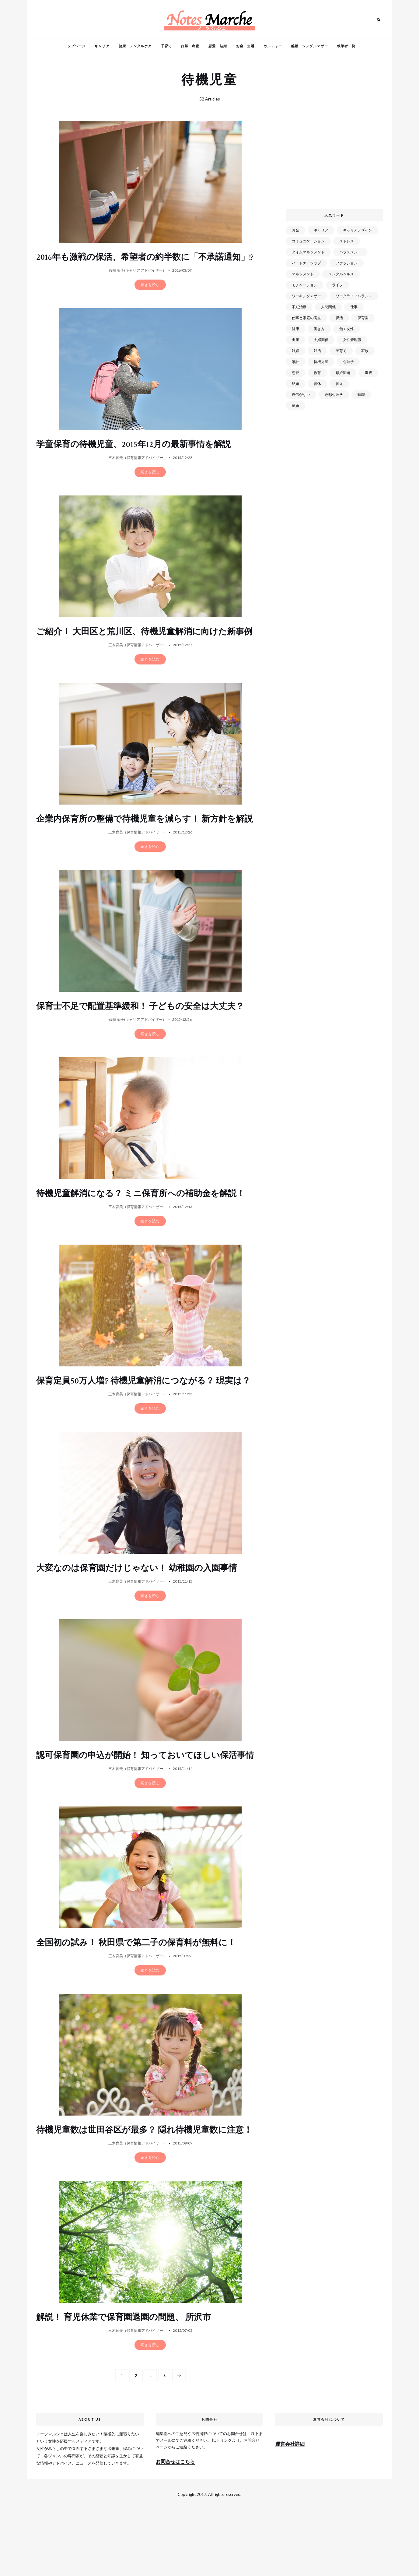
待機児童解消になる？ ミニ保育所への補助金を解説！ (148, 1226)
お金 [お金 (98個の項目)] (295, 230)
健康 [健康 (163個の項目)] (295, 328)
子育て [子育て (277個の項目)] (341, 350)
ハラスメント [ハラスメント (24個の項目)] (350, 252)
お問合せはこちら (175, 2527)
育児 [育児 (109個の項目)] (339, 383)
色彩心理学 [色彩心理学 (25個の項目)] (334, 394)
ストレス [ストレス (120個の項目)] (346, 241)
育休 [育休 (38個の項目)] (317, 383)
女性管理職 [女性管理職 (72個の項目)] (352, 339)
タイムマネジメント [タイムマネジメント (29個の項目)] (308, 252)
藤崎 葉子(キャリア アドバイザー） (137, 281)
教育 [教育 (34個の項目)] (317, 372)
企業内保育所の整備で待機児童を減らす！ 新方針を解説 (147, 846)
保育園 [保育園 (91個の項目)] (363, 317)
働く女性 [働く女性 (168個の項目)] (346, 328)
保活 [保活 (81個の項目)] (339, 317)
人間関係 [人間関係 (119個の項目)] (328, 307)
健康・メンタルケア (135, 46)
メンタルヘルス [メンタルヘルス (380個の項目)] (341, 274)
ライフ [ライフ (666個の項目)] (337, 285)
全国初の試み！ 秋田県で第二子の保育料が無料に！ (143, 1997)
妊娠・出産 (190, 46)
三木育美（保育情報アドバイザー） (137, 468)
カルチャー (273, 46)
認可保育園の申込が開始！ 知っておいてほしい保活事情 (148, 1804)
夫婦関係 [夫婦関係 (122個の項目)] (321, 339)
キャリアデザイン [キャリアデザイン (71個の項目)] (357, 230)
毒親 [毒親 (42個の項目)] (368, 372)
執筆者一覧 (346, 46)
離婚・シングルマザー (309, 46)
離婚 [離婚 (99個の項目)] (295, 405)
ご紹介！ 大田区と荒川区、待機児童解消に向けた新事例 (147, 648)
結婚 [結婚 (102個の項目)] (295, 383)
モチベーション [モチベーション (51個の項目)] (304, 285)
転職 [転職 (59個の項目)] (361, 394)
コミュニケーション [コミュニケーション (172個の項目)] (308, 241)
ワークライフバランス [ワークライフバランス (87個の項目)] (354, 296)
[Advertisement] (335, 160)
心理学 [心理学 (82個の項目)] (348, 361)
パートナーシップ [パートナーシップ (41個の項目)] (306, 263)
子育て (166, 46)
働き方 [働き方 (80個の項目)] (319, 328)
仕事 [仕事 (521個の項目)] (354, 307)
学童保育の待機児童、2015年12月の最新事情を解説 (140, 455)
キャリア (102, 46)
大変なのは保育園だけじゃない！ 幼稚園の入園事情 (143, 1612)
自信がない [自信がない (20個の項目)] (301, 394)
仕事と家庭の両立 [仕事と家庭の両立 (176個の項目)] (306, 317)
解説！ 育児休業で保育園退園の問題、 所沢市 (129, 2383)
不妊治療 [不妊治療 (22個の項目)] (299, 307)
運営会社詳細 (290, 2509)
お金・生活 (245, 46)
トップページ (75, 46)
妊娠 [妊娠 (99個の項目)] (295, 350)
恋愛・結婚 (217, 46)
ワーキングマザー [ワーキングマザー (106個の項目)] (306, 296)
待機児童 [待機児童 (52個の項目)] (321, 361)
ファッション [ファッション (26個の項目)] (347, 263)
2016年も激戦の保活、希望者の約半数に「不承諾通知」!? (141, 262)
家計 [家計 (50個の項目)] (295, 361)
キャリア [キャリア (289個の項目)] (321, 230)
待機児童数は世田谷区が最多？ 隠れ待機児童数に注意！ (142, 2190)
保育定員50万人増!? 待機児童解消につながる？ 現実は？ (141, 1419)
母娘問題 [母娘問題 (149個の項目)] (343, 372)
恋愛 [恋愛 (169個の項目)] (295, 372)
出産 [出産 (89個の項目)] (295, 339)
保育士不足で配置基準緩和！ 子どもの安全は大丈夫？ (147, 1039)
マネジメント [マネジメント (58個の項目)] (303, 274)
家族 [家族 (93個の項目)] (364, 350)
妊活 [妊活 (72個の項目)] (317, 350)
